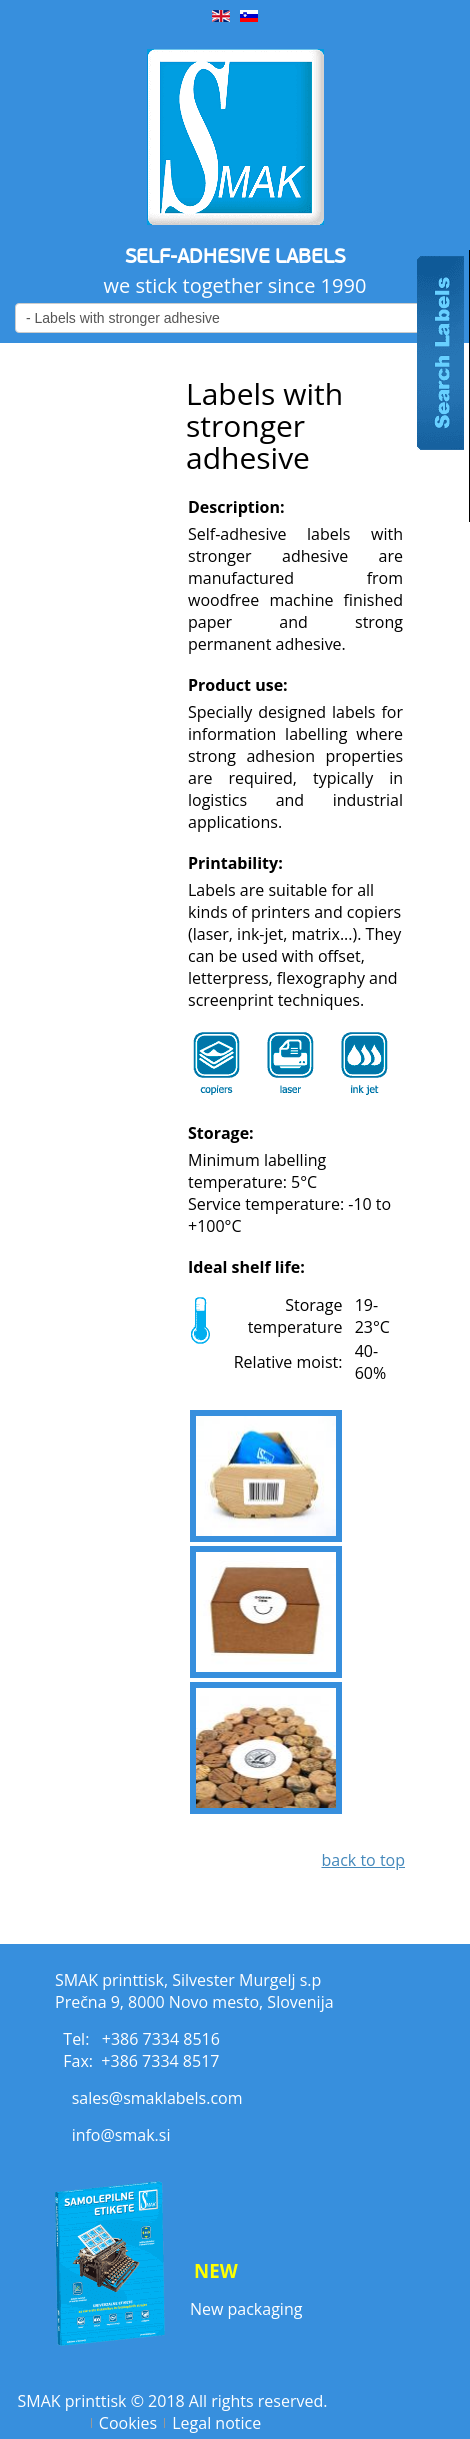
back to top (363, 1860)
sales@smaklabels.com (157, 2098)
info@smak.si (121, 2135)
